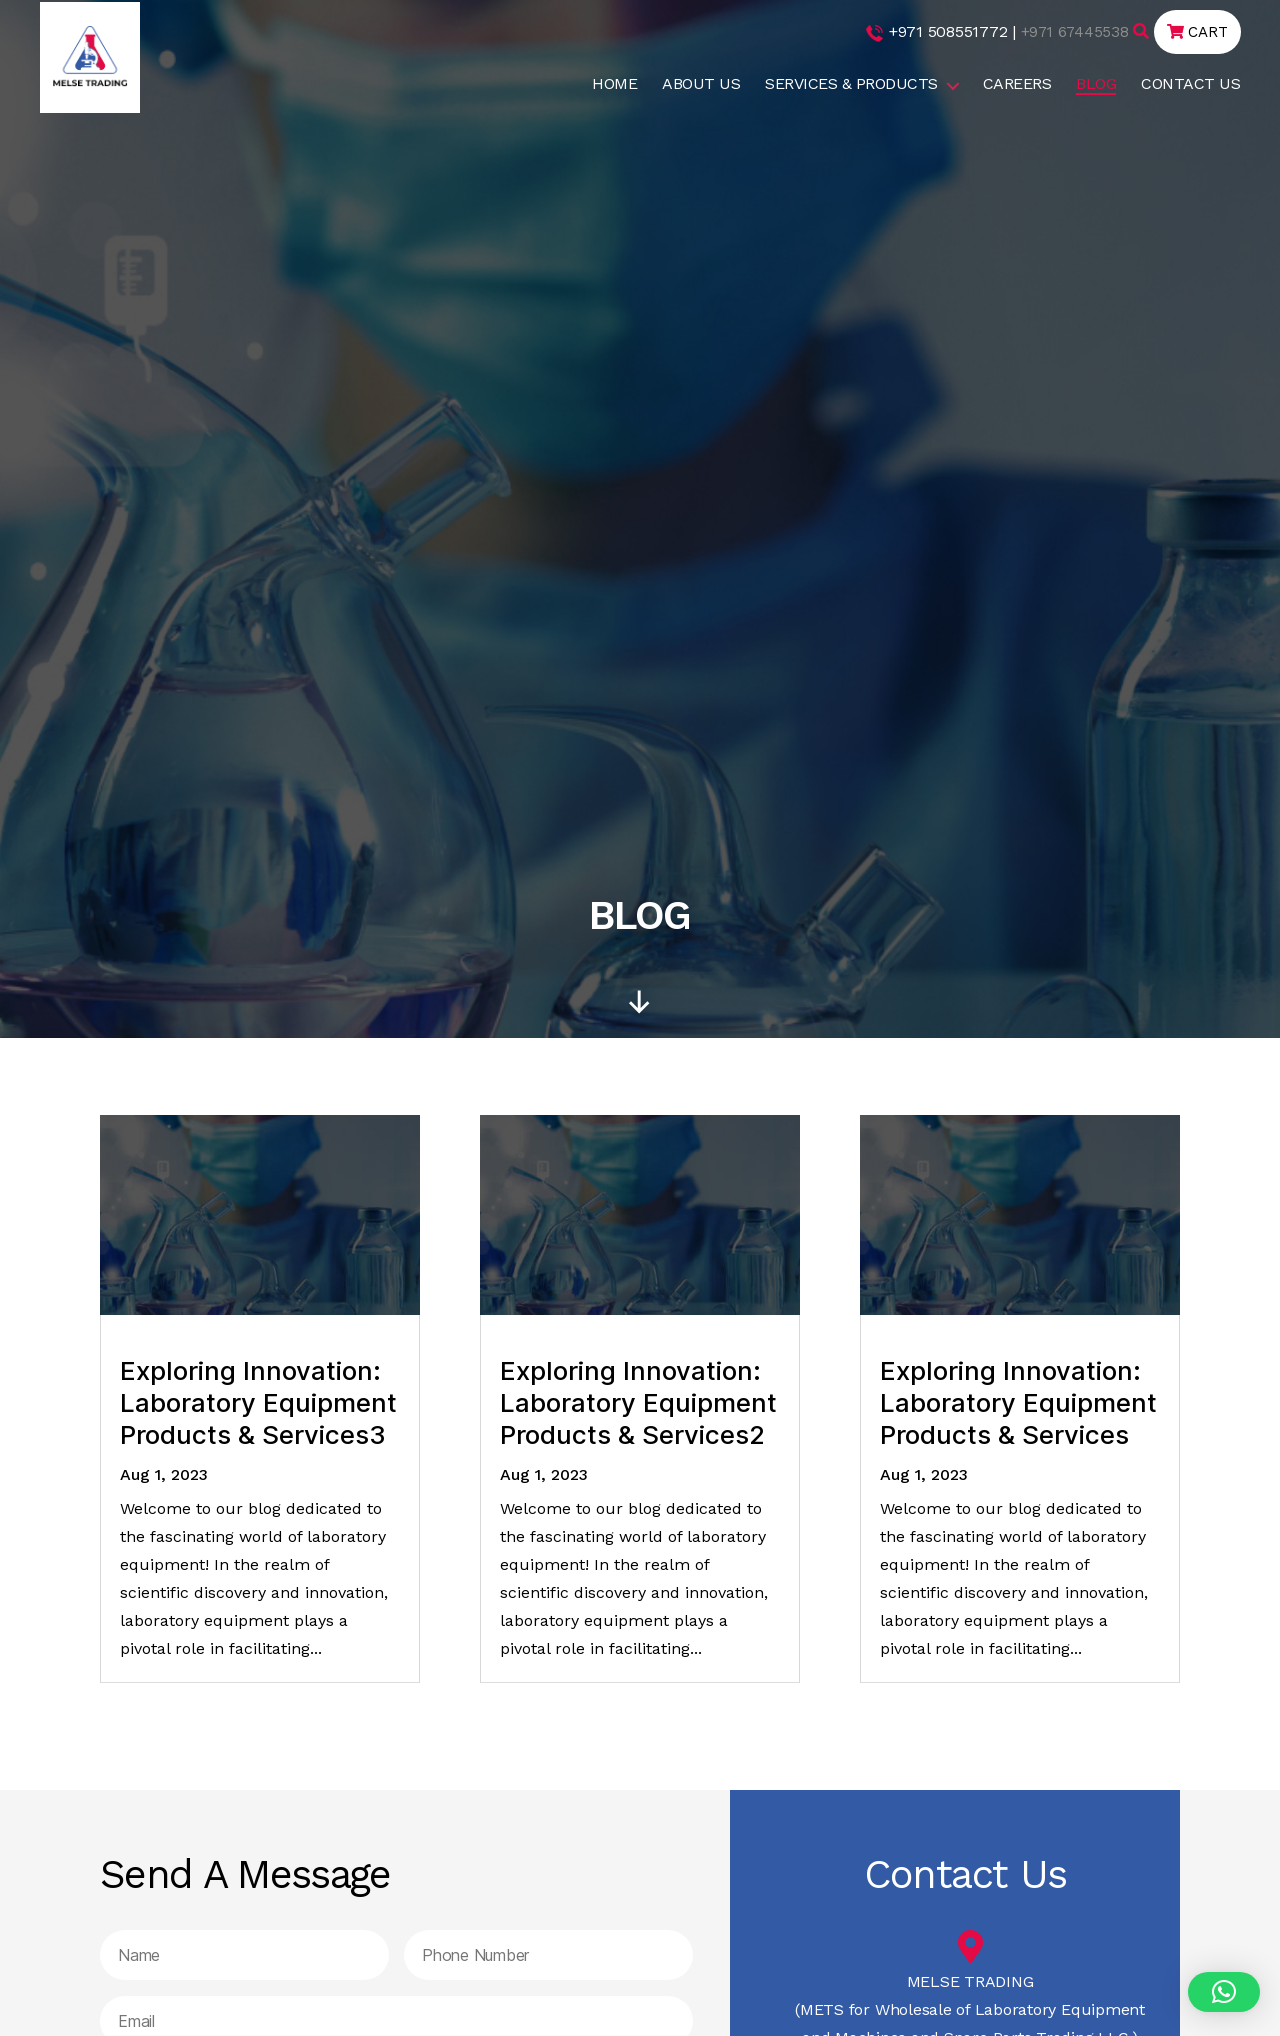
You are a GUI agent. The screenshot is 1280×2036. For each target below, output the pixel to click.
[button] (1224, 1992)
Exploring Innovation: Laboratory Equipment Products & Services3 (258, 1402)
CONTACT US (1190, 83)
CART (1195, 31)
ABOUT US (701, 83)
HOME (614, 83)
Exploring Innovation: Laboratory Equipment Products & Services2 (638, 1402)
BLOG (1096, 83)
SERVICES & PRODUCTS (851, 83)
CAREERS (1017, 83)
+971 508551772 (941, 31)
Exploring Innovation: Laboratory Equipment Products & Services (1018, 1402)
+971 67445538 (1069, 31)
